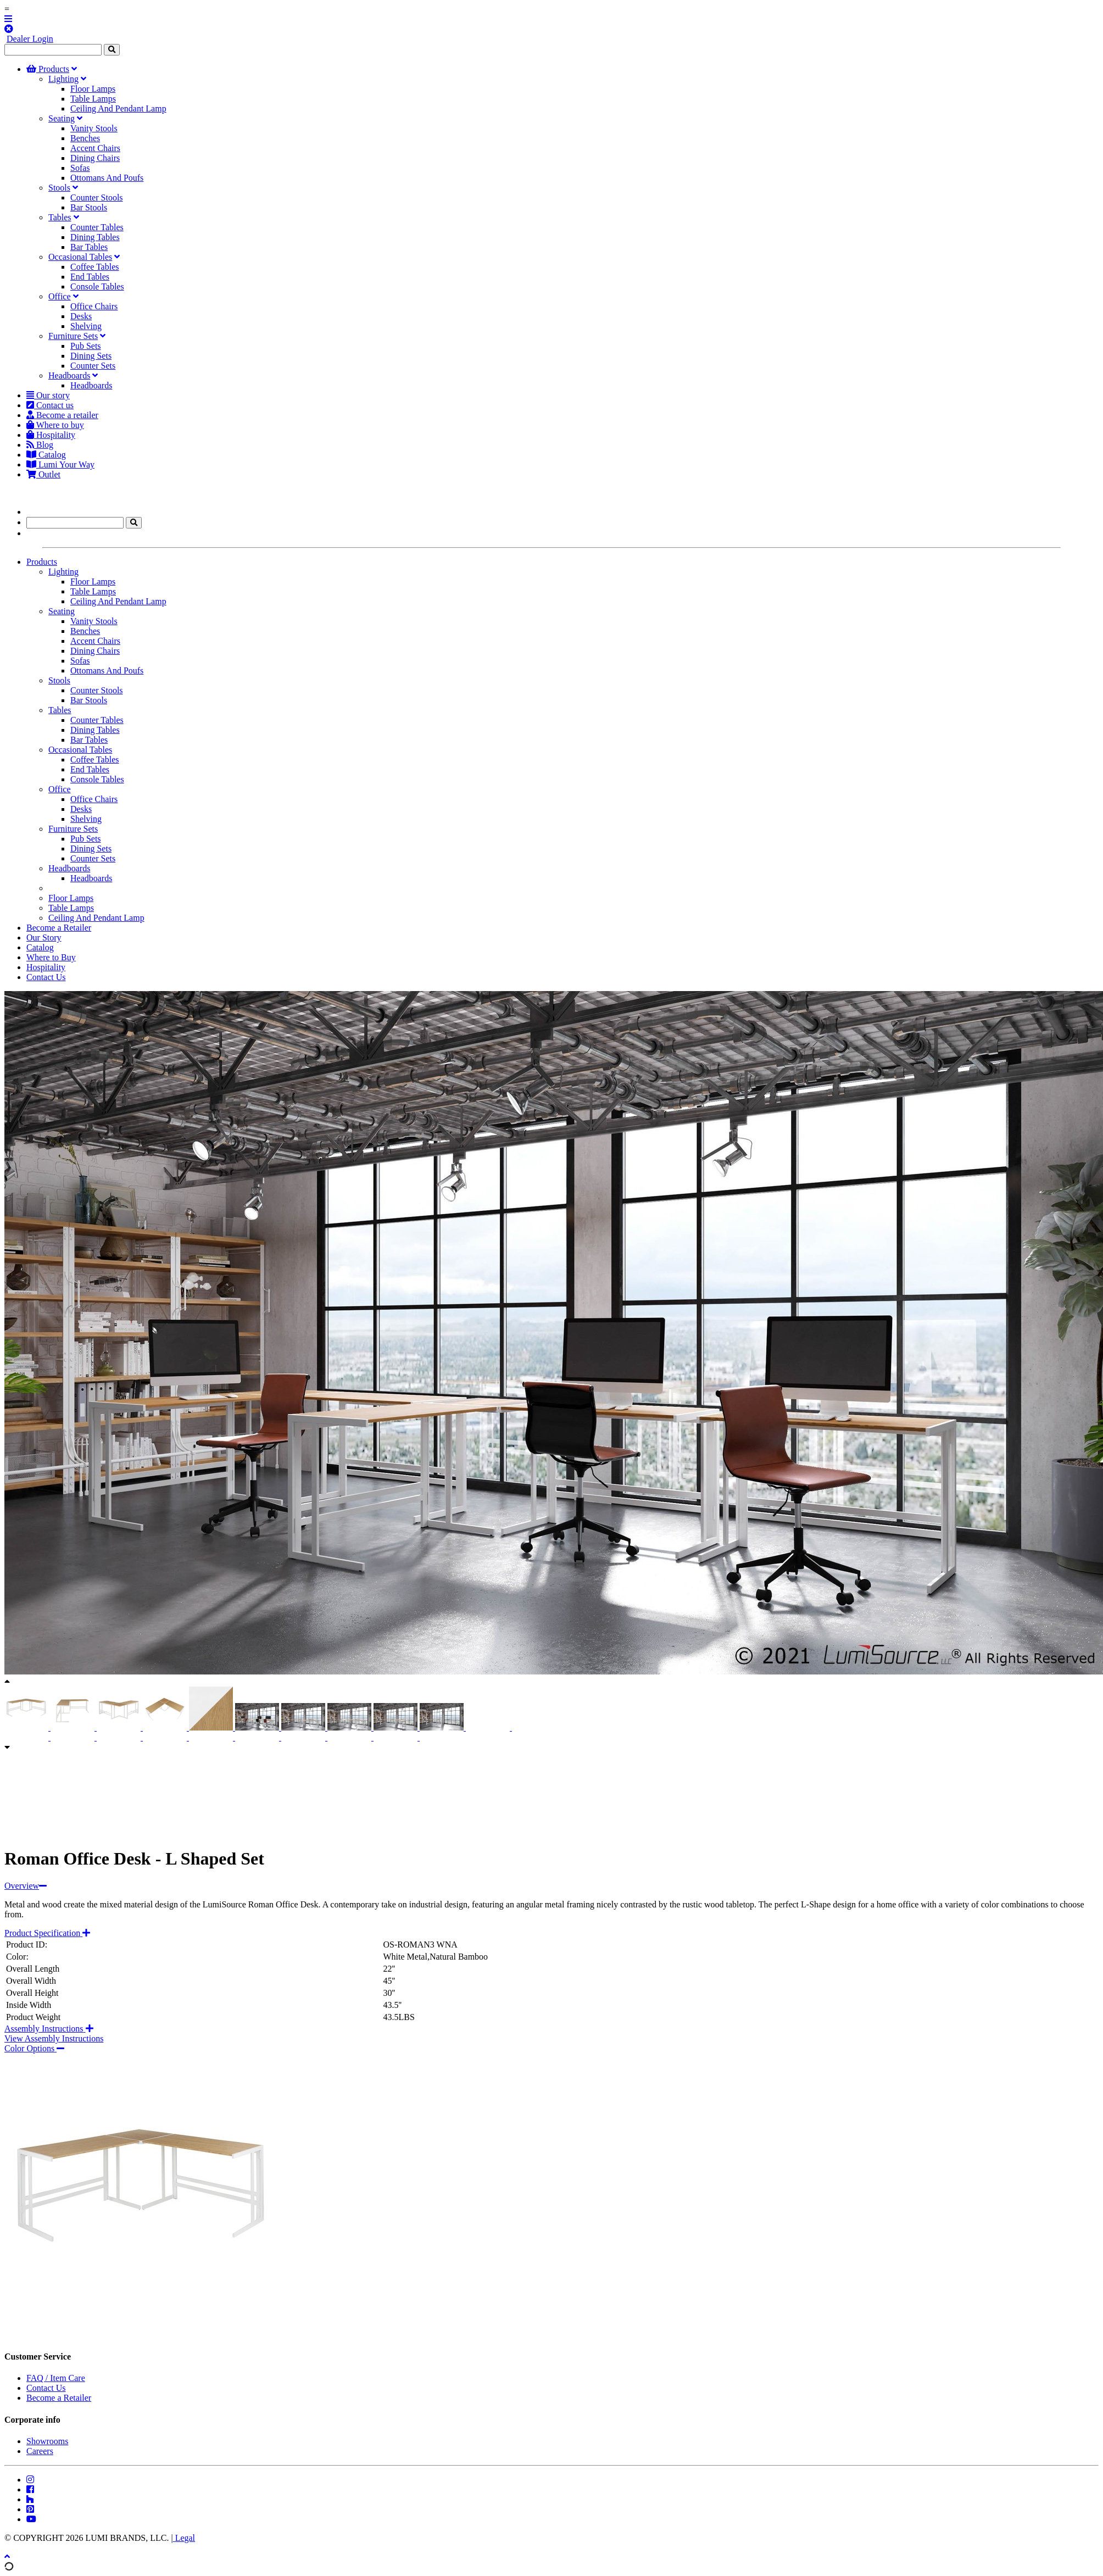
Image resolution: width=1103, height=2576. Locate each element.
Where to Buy (51, 957)
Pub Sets (85, 345)
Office (59, 296)
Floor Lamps (92, 88)
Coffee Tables (94, 266)
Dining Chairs (95, 158)
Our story (48, 395)
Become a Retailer (58, 927)
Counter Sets (92, 365)
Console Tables (97, 286)
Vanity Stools (94, 128)
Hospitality (50, 434)
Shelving (86, 326)
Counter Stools (96, 197)
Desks (81, 316)
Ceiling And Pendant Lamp (118, 108)
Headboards (69, 375)
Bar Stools (88, 207)
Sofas (80, 168)
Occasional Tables (80, 257)
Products (47, 69)
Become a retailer (62, 415)
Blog (39, 444)
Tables (59, 217)
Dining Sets (91, 355)
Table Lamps (93, 98)
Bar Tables (89, 247)
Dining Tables (95, 237)
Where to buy (55, 425)
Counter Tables (97, 227)
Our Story (44, 937)
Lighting (63, 79)
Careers (39, 2451)
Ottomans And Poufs (106, 177)
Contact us (50, 405)
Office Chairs (94, 306)
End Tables (89, 276)
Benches (85, 138)
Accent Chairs (95, 148)
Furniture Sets (73, 336)
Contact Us (46, 977)
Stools (59, 187)
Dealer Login (30, 38)
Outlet (43, 474)
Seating (61, 118)
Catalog (46, 454)
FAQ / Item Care (55, 2378)
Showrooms (47, 2441)
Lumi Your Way (60, 464)
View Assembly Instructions (53, 2038)
